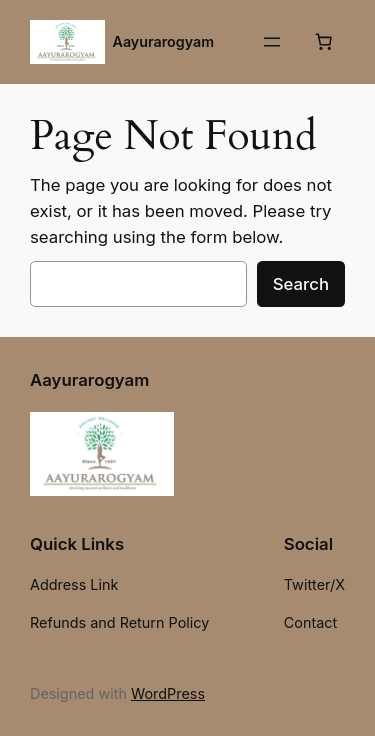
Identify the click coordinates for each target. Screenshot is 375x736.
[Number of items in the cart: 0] (324, 42)
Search (301, 284)
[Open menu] (272, 42)
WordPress (168, 693)
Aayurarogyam (164, 41)
